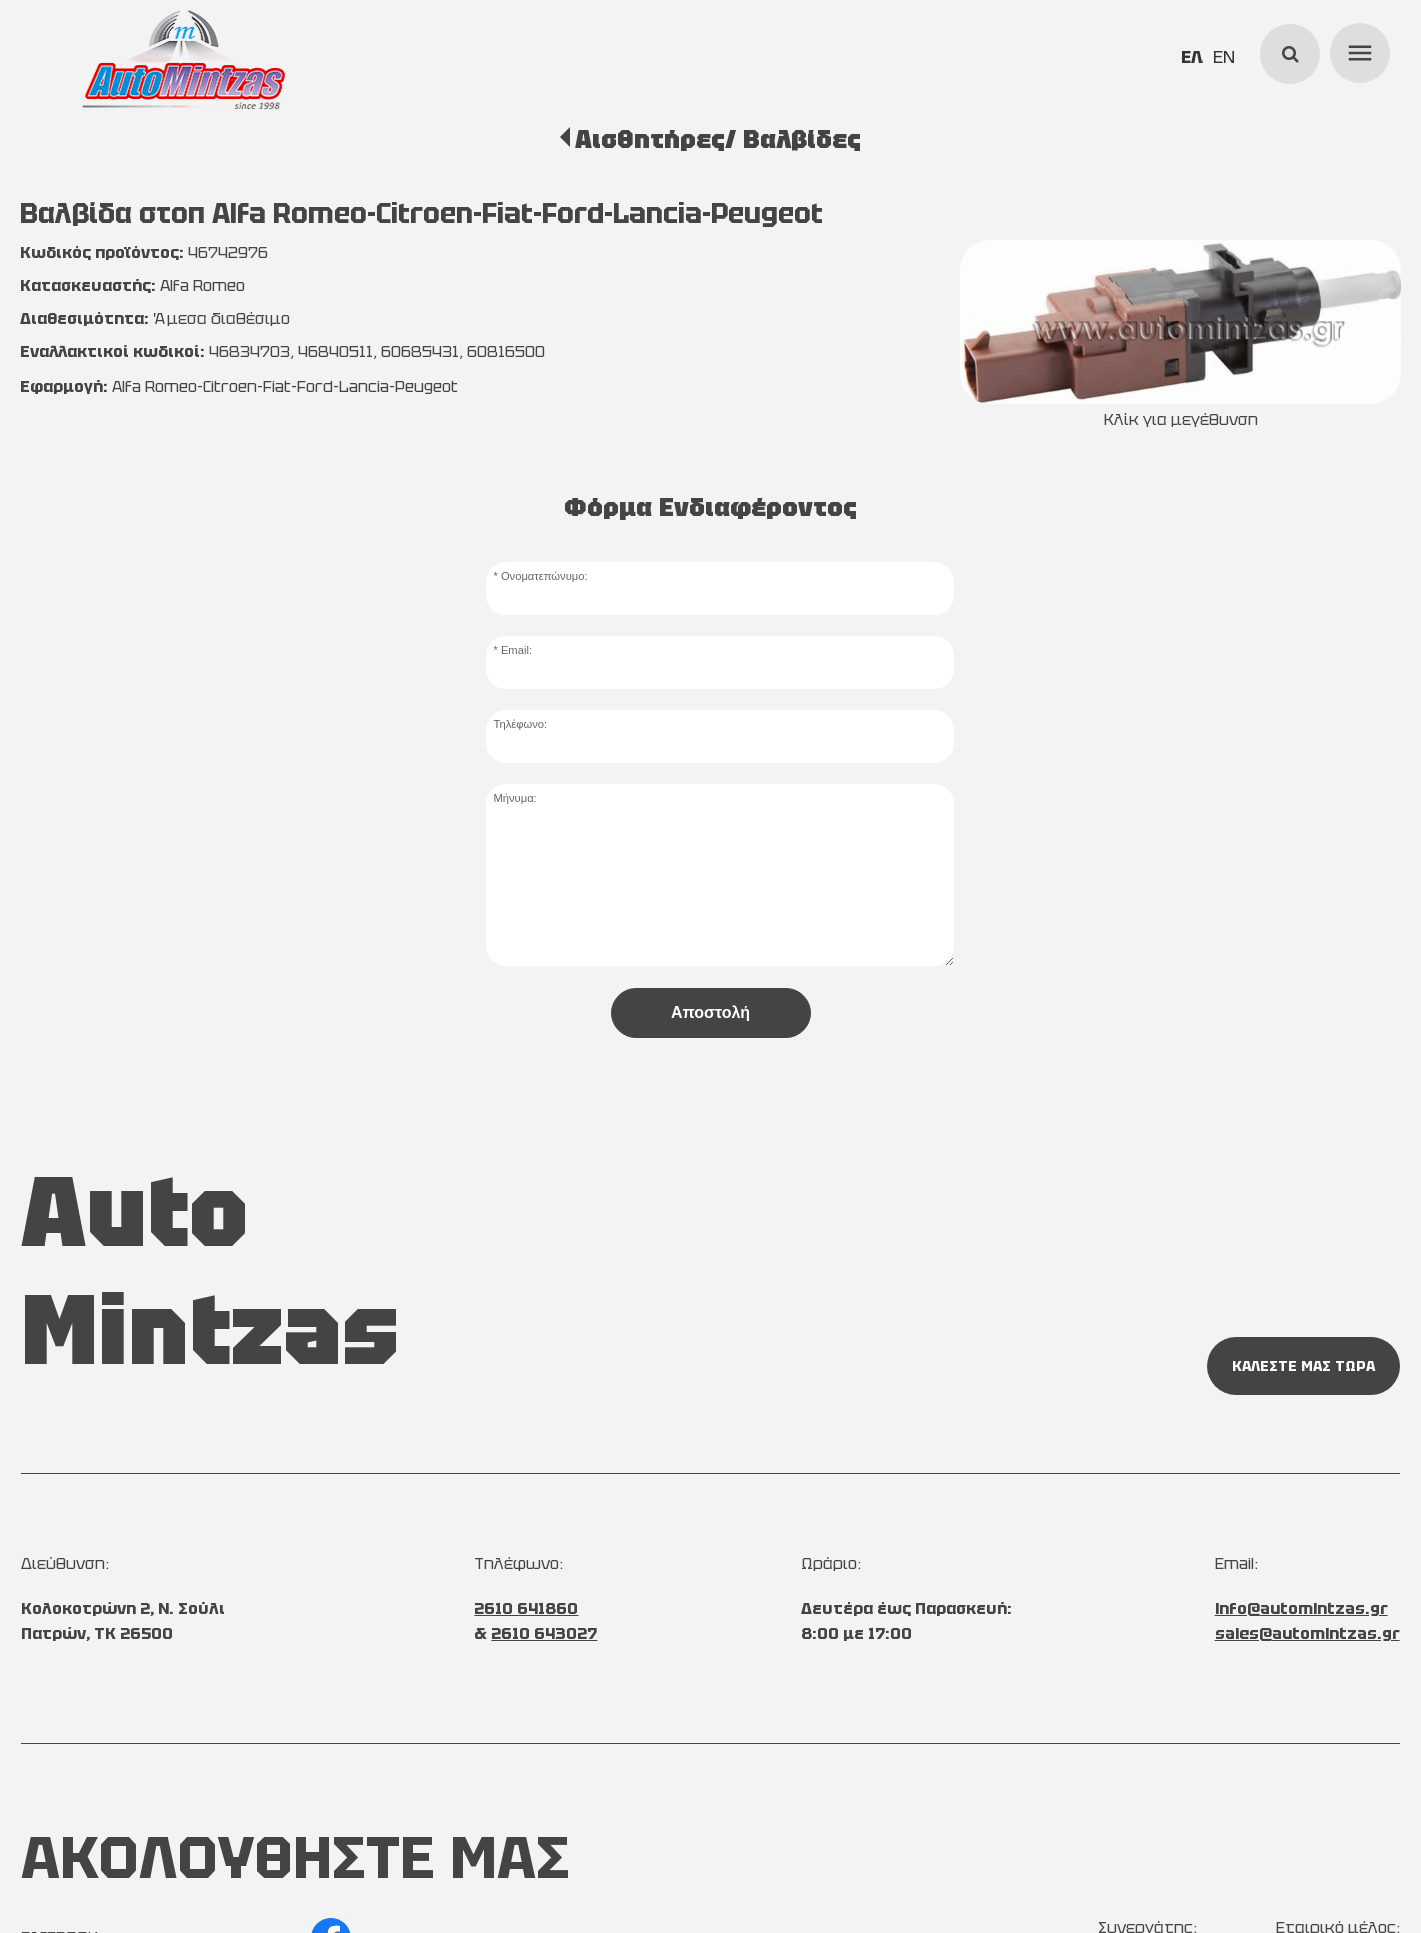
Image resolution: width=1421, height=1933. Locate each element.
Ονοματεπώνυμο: (544, 576)
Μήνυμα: (514, 798)
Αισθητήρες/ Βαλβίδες (718, 139)
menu (1357, 50)
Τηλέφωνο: (520, 724)
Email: (516, 650)
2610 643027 (544, 1633)
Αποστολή (710, 1012)
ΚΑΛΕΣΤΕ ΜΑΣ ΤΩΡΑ (1303, 1366)
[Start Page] (184, 60)
